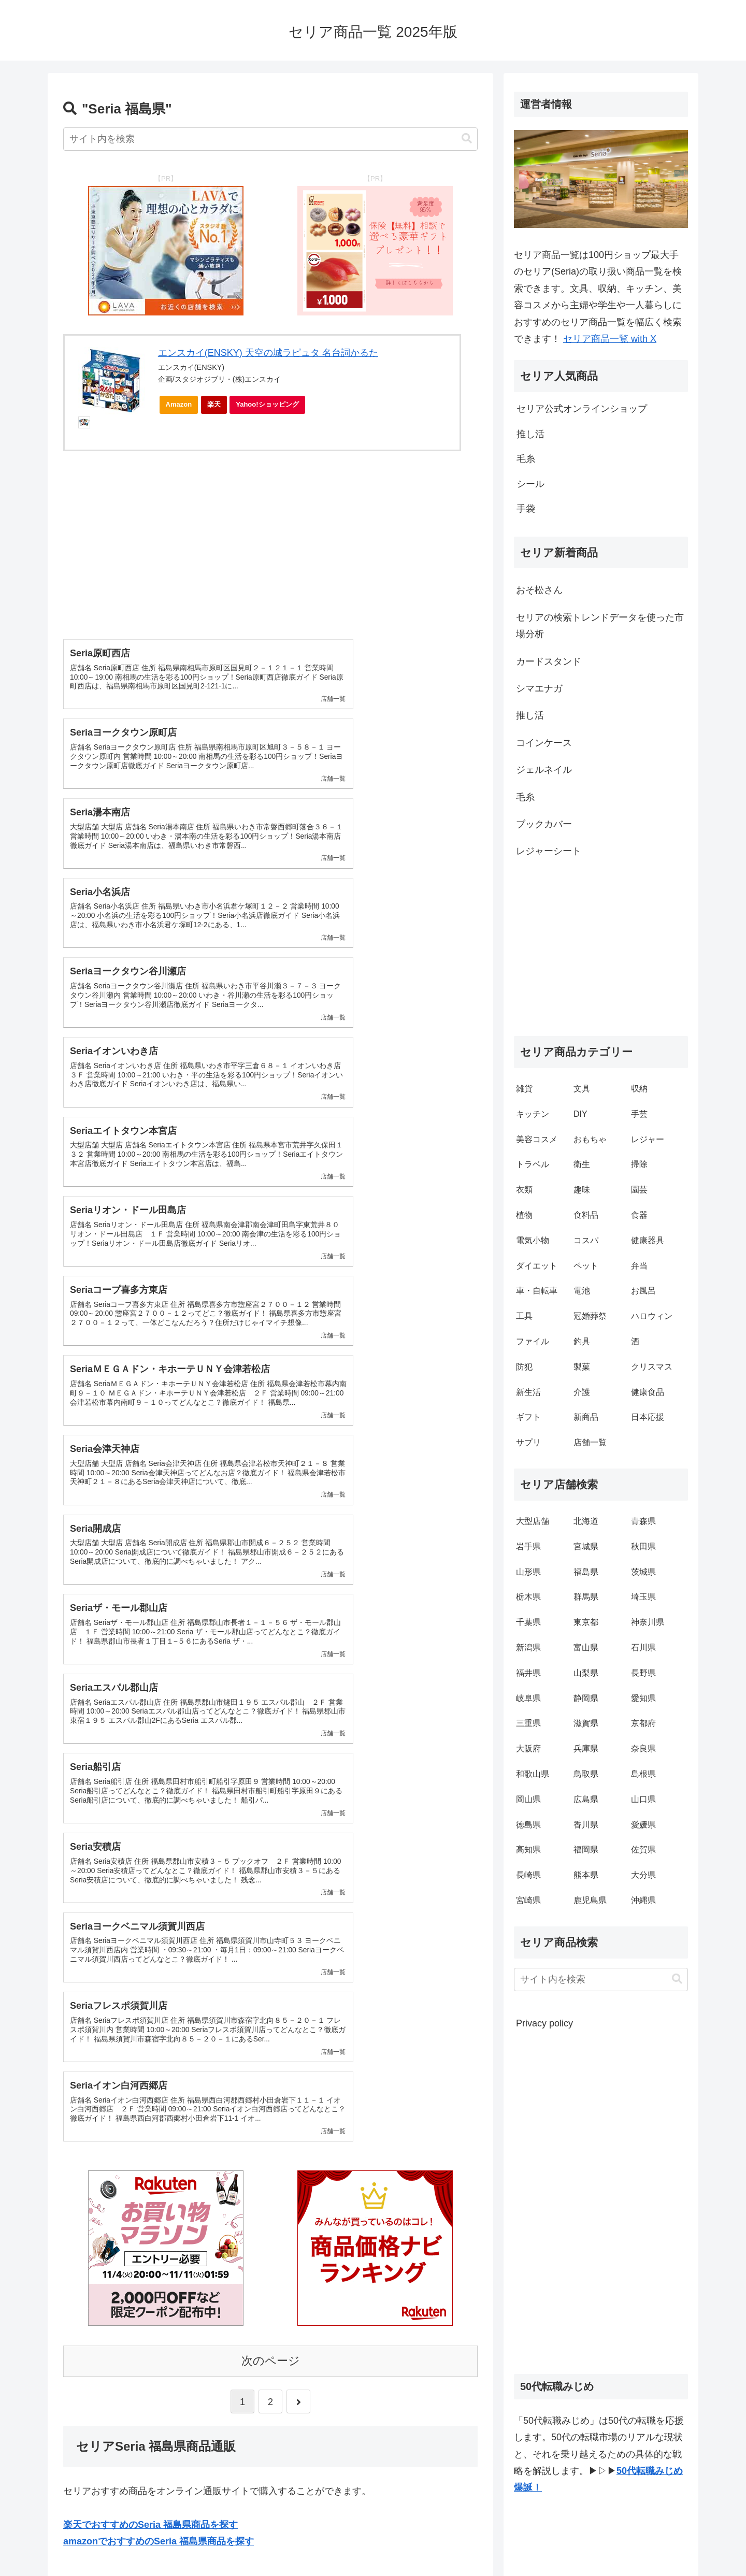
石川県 (643, 1647)
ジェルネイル (544, 770)
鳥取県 (585, 1773)
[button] (466, 139)
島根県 (643, 1773)
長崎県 (528, 1874)
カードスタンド (548, 661)
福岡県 (585, 1849)
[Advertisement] (270, 536)
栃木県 (528, 1596)
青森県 (643, 1521)
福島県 (585, 1571)
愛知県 (643, 1698)
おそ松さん (539, 590)
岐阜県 (528, 1698)
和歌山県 (532, 1773)
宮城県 (585, 1546)
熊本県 (585, 1874)
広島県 (585, 1799)
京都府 (643, 1723)
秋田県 (643, 1546)
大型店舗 (532, 1521)
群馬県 (585, 1596)
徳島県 (528, 1824)
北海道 (585, 1521)
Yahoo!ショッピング (270, 407)
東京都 (585, 1622)
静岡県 (585, 1698)
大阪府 (528, 1748)
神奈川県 (647, 1622)
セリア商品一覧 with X (609, 339)
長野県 (643, 1672)
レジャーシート (548, 851)
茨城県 (643, 1571)
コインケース (544, 743)
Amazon (179, 404)
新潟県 (528, 1647)
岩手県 (528, 1546)
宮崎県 (528, 1900)
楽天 (214, 404)
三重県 (528, 1723)
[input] (270, 139)
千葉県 (528, 1622)
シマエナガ (539, 688)
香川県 (585, 1824)
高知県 (528, 1849)
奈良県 (643, 1748)
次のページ (270, 1773)
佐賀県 (643, 1849)
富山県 (585, 1647)
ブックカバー (544, 824)
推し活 (530, 715)
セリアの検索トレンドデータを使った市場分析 (600, 625)
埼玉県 (643, 1596)
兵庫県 (585, 1748)
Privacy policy (544, 2023)
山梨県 (585, 1672)
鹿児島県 (590, 1900)
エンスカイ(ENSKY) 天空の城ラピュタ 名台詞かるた (268, 353)
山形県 (528, 1571)
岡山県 (528, 1799)
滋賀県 (585, 1723)
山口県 (643, 1799)
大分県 (643, 1874)
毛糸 (525, 797)
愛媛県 (643, 1824)
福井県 (528, 1672)
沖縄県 (643, 1900)
